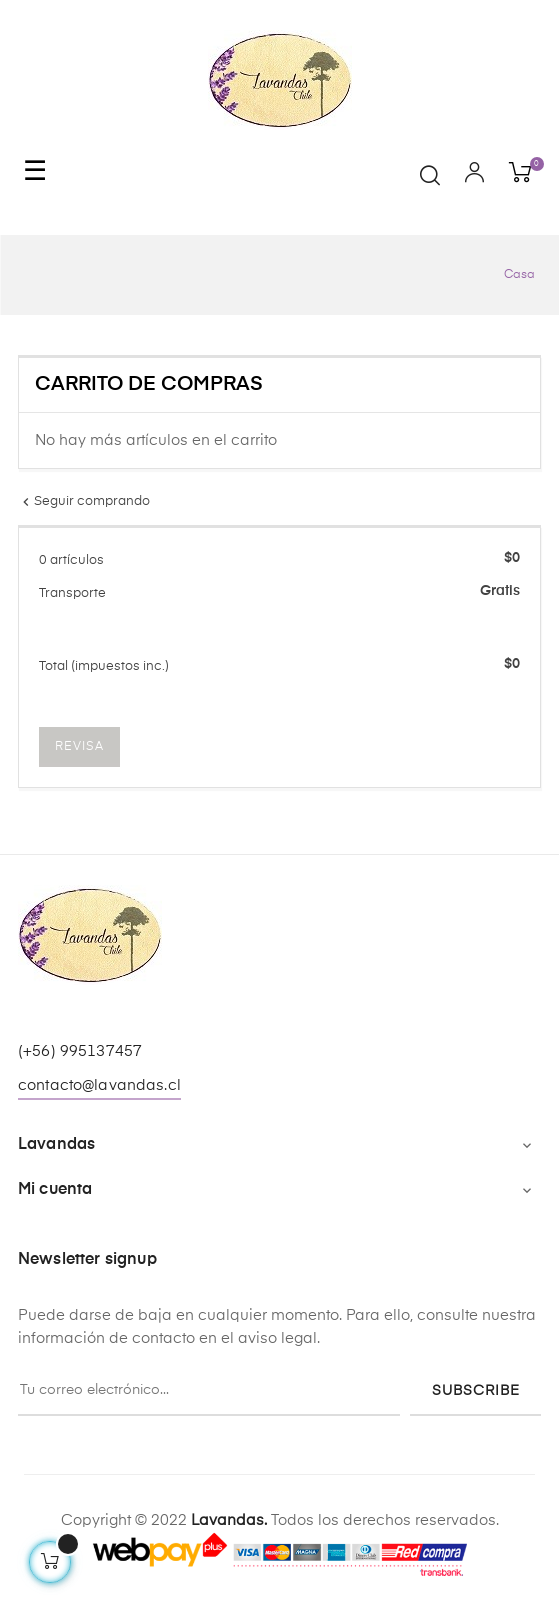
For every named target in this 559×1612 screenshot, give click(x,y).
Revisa (79, 747)
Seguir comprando (84, 501)
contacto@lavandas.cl (99, 1085)
